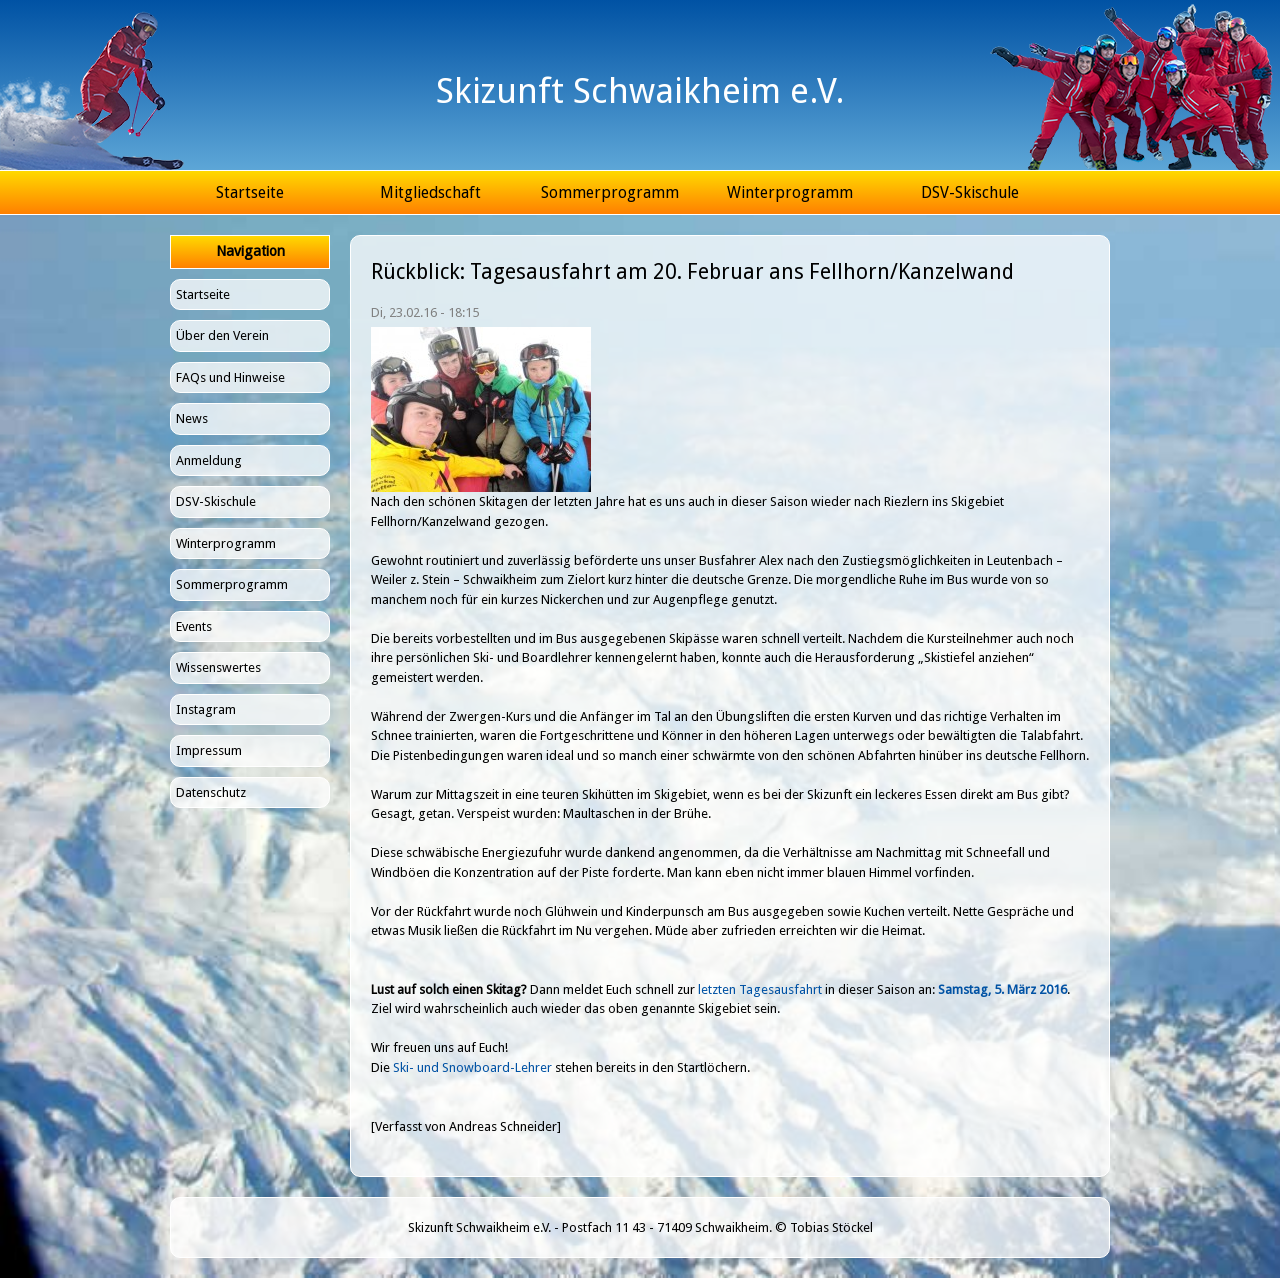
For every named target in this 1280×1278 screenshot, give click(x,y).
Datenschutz (211, 792)
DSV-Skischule (970, 192)
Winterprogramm (790, 192)
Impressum (209, 750)
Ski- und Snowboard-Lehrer (472, 1067)
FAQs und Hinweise (230, 377)
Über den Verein (222, 335)
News (192, 418)
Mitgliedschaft (430, 192)
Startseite (250, 192)
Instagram (206, 709)
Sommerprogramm (610, 192)
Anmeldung (209, 460)
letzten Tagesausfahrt (760, 989)
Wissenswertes (218, 667)
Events (194, 626)
